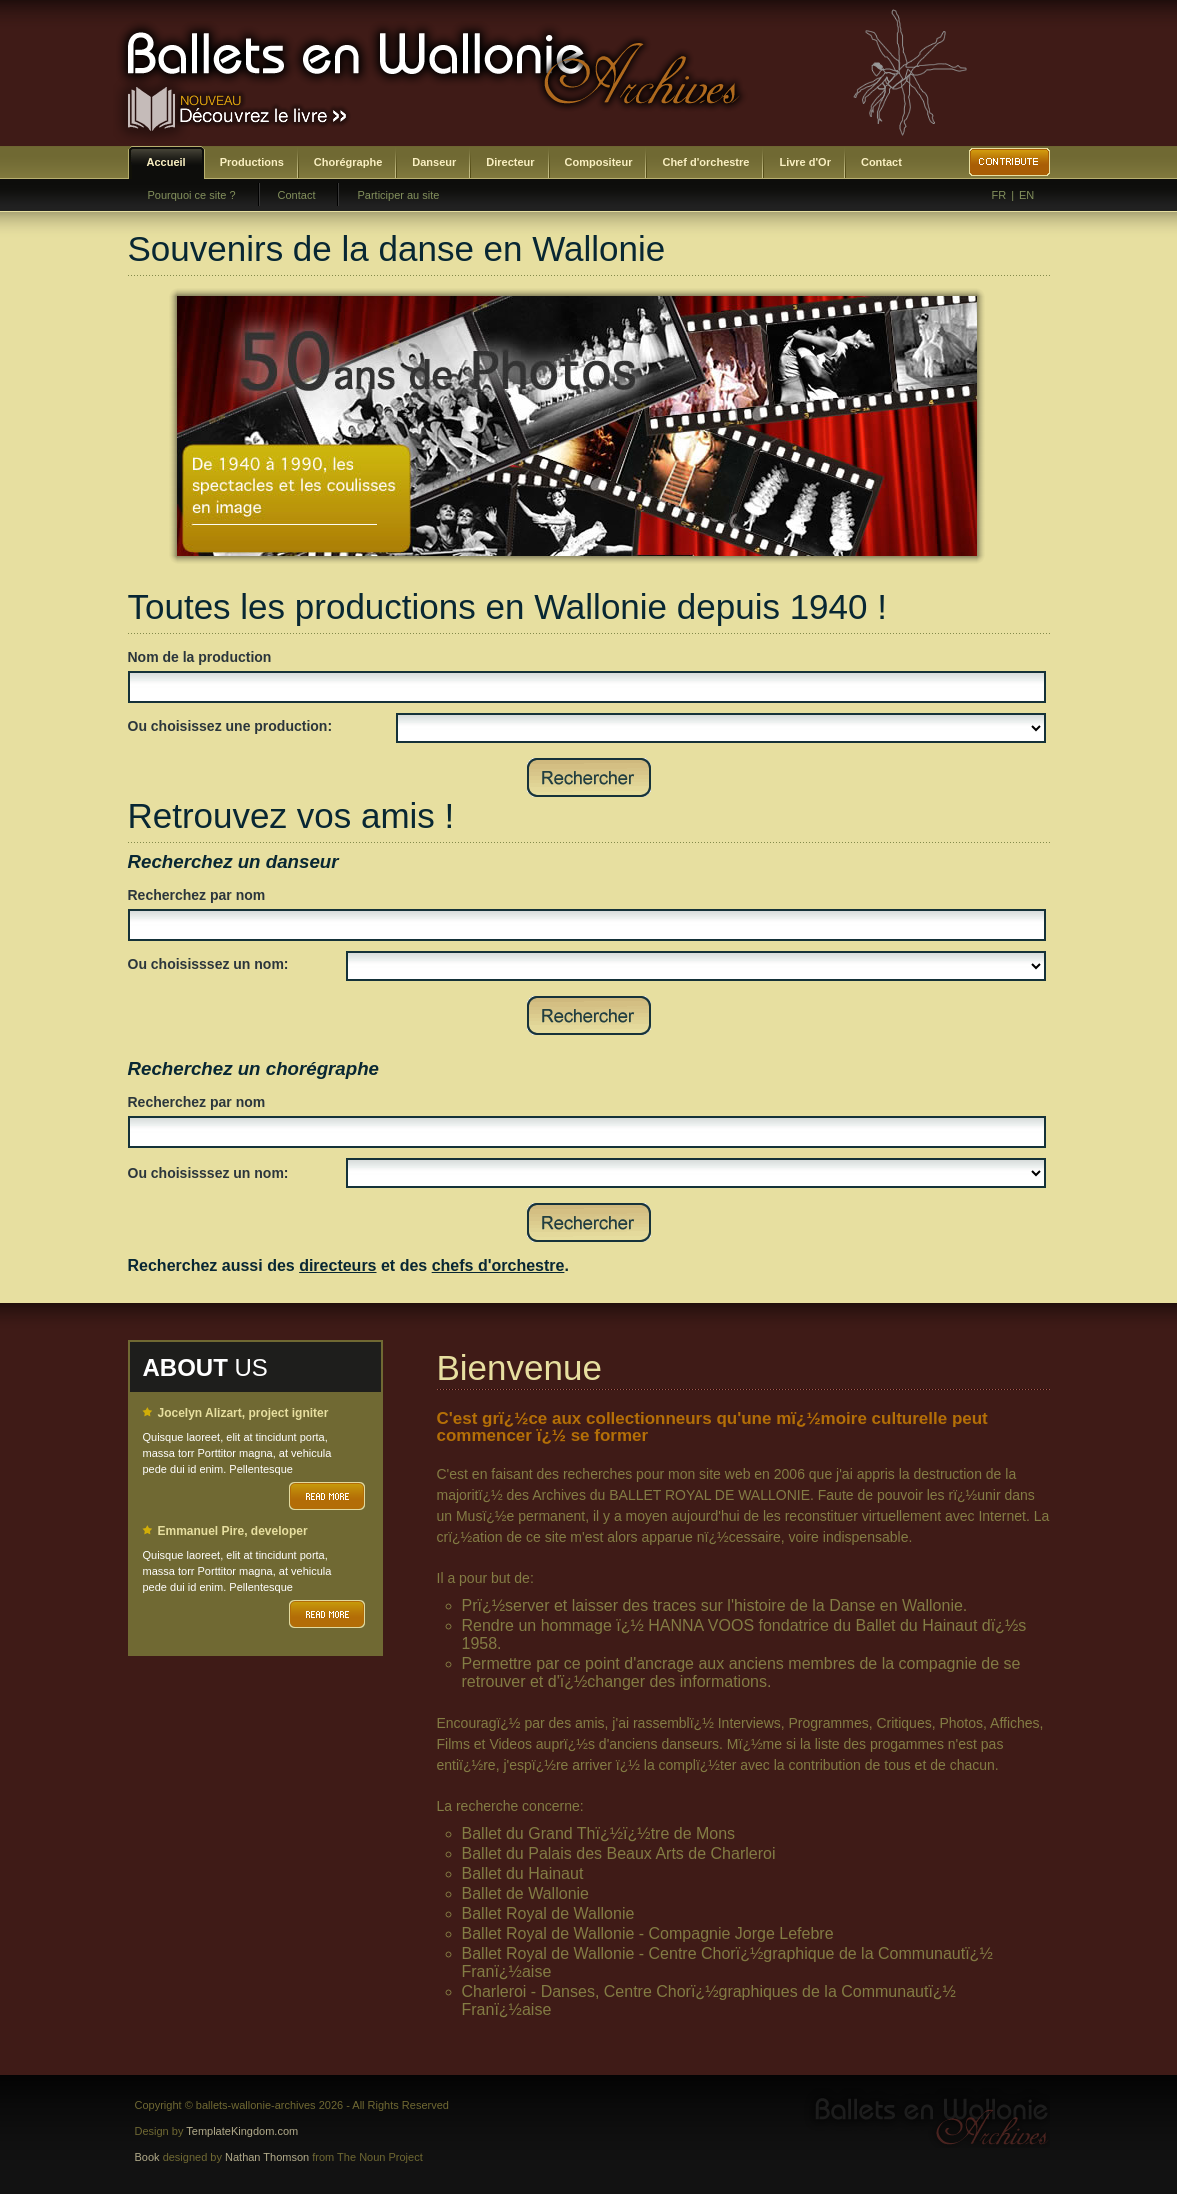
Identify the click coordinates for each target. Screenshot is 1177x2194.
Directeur (510, 162)
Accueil (166, 162)
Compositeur (599, 162)
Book (147, 2157)
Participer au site (398, 195)
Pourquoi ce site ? (192, 195)
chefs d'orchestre (498, 1265)
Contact (881, 162)
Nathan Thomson (267, 2157)
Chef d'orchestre (705, 162)
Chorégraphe (348, 162)
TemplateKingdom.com (242, 2131)
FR (999, 195)
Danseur (434, 162)
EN (1026, 195)
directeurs (337, 1265)
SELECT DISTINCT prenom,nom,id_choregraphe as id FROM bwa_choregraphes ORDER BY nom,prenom (696, 1173)
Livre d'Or (805, 162)
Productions (252, 162)
